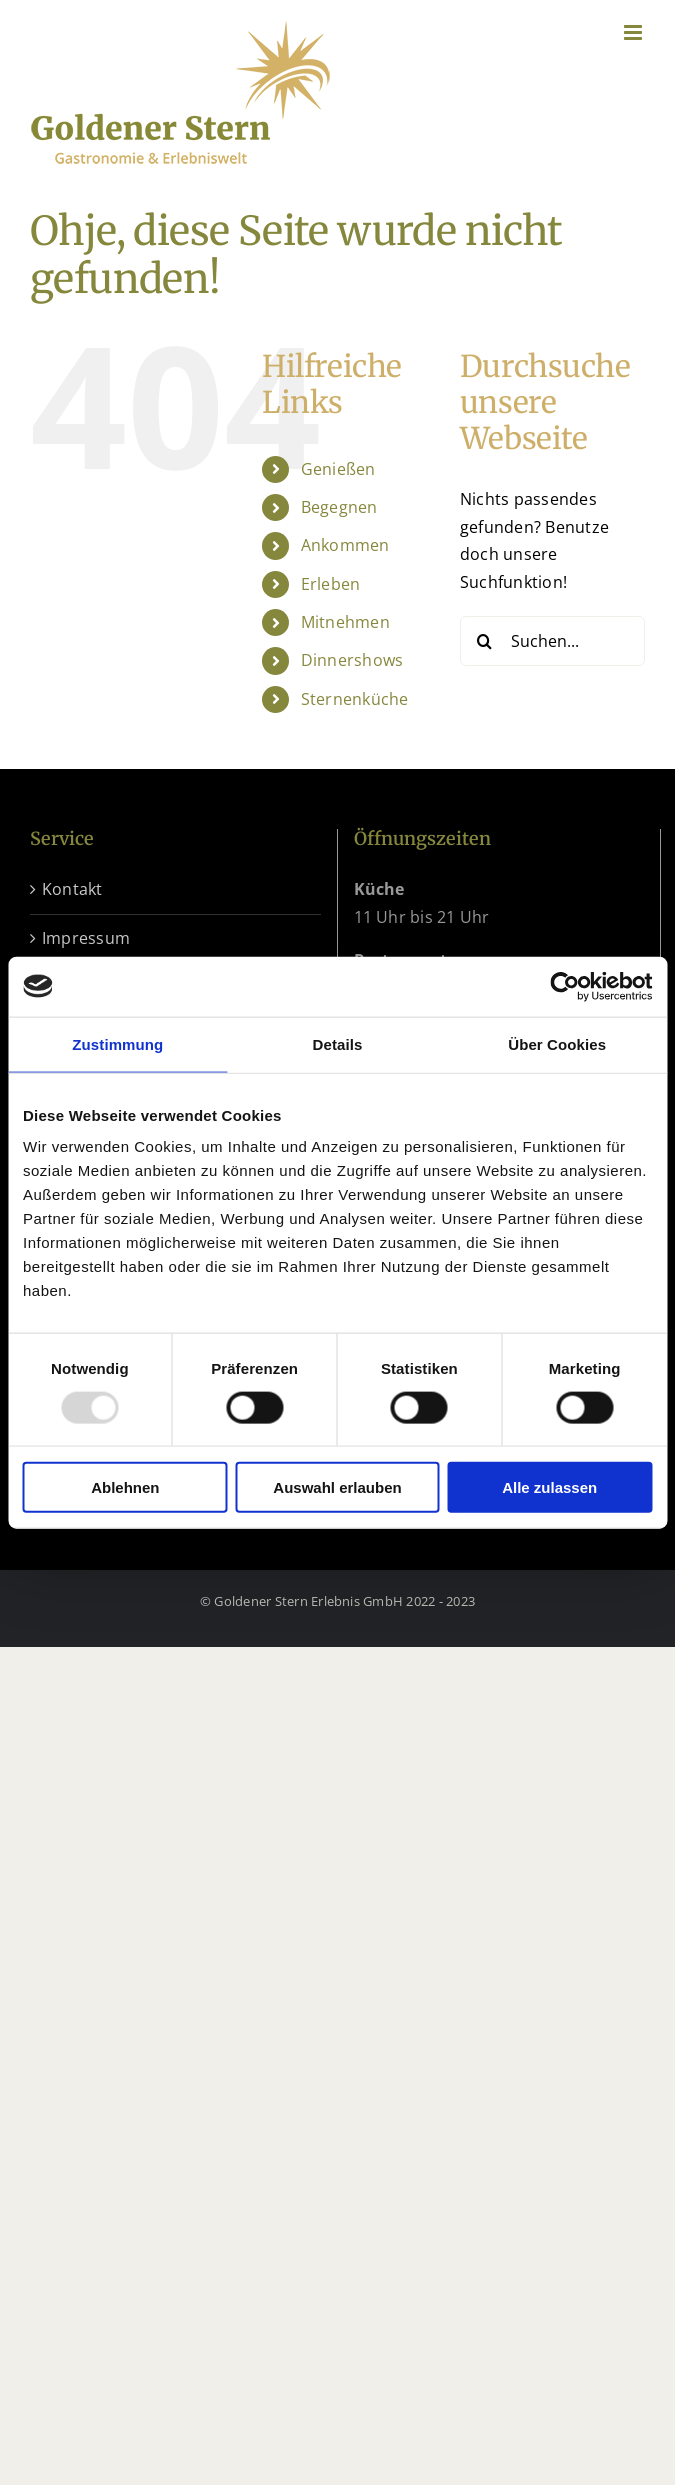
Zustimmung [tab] (117, 1043)
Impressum (86, 938)
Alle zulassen (549, 1487)
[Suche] (485, 641)
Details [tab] (338, 1043)
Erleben (331, 584)
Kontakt (72, 889)
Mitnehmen (345, 622)
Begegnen (339, 507)
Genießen (338, 469)
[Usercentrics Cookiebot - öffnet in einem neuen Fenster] (564, 986)
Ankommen (345, 545)
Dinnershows (352, 660)
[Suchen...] (552, 641)
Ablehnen (125, 1487)
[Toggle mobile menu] (634, 32)
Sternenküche (355, 699)
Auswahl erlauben (337, 1487)
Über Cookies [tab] (557, 1043)
